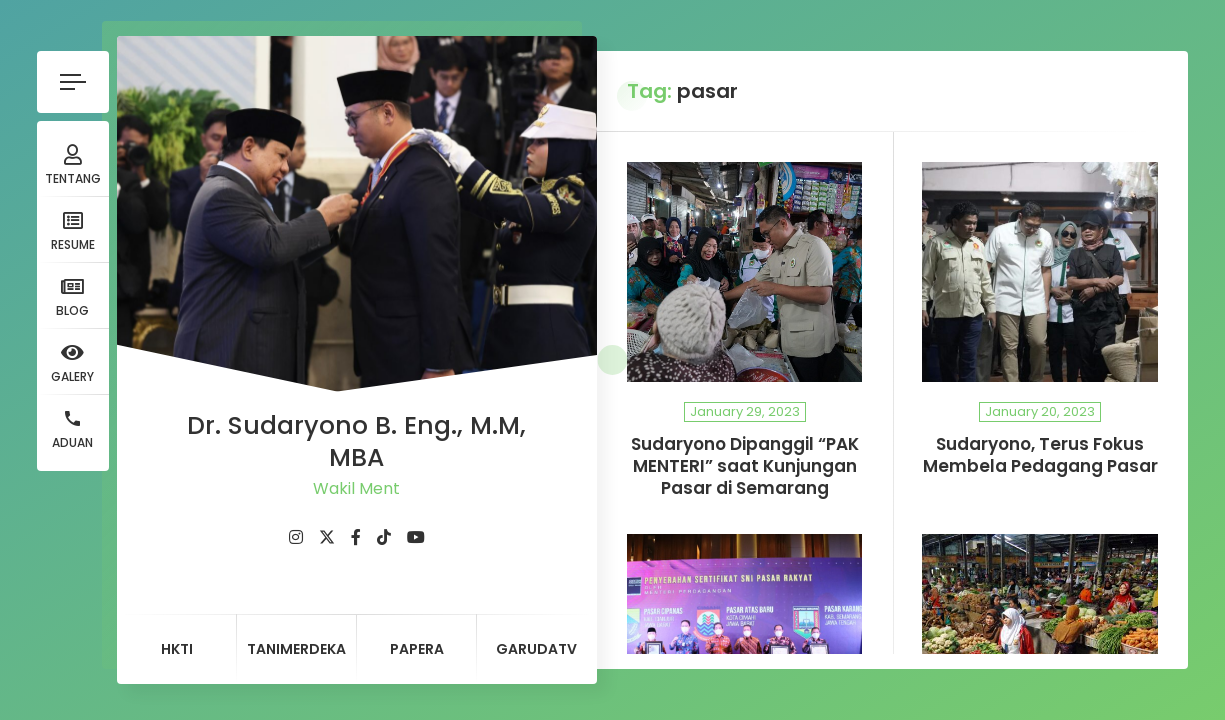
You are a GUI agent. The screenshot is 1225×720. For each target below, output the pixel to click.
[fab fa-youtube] (416, 537)
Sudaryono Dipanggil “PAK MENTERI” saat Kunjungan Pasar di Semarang (745, 466)
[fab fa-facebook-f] (356, 537)
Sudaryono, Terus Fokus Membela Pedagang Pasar (1040, 455)
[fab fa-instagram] (296, 537)
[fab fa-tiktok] (384, 537)
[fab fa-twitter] (327, 537)
